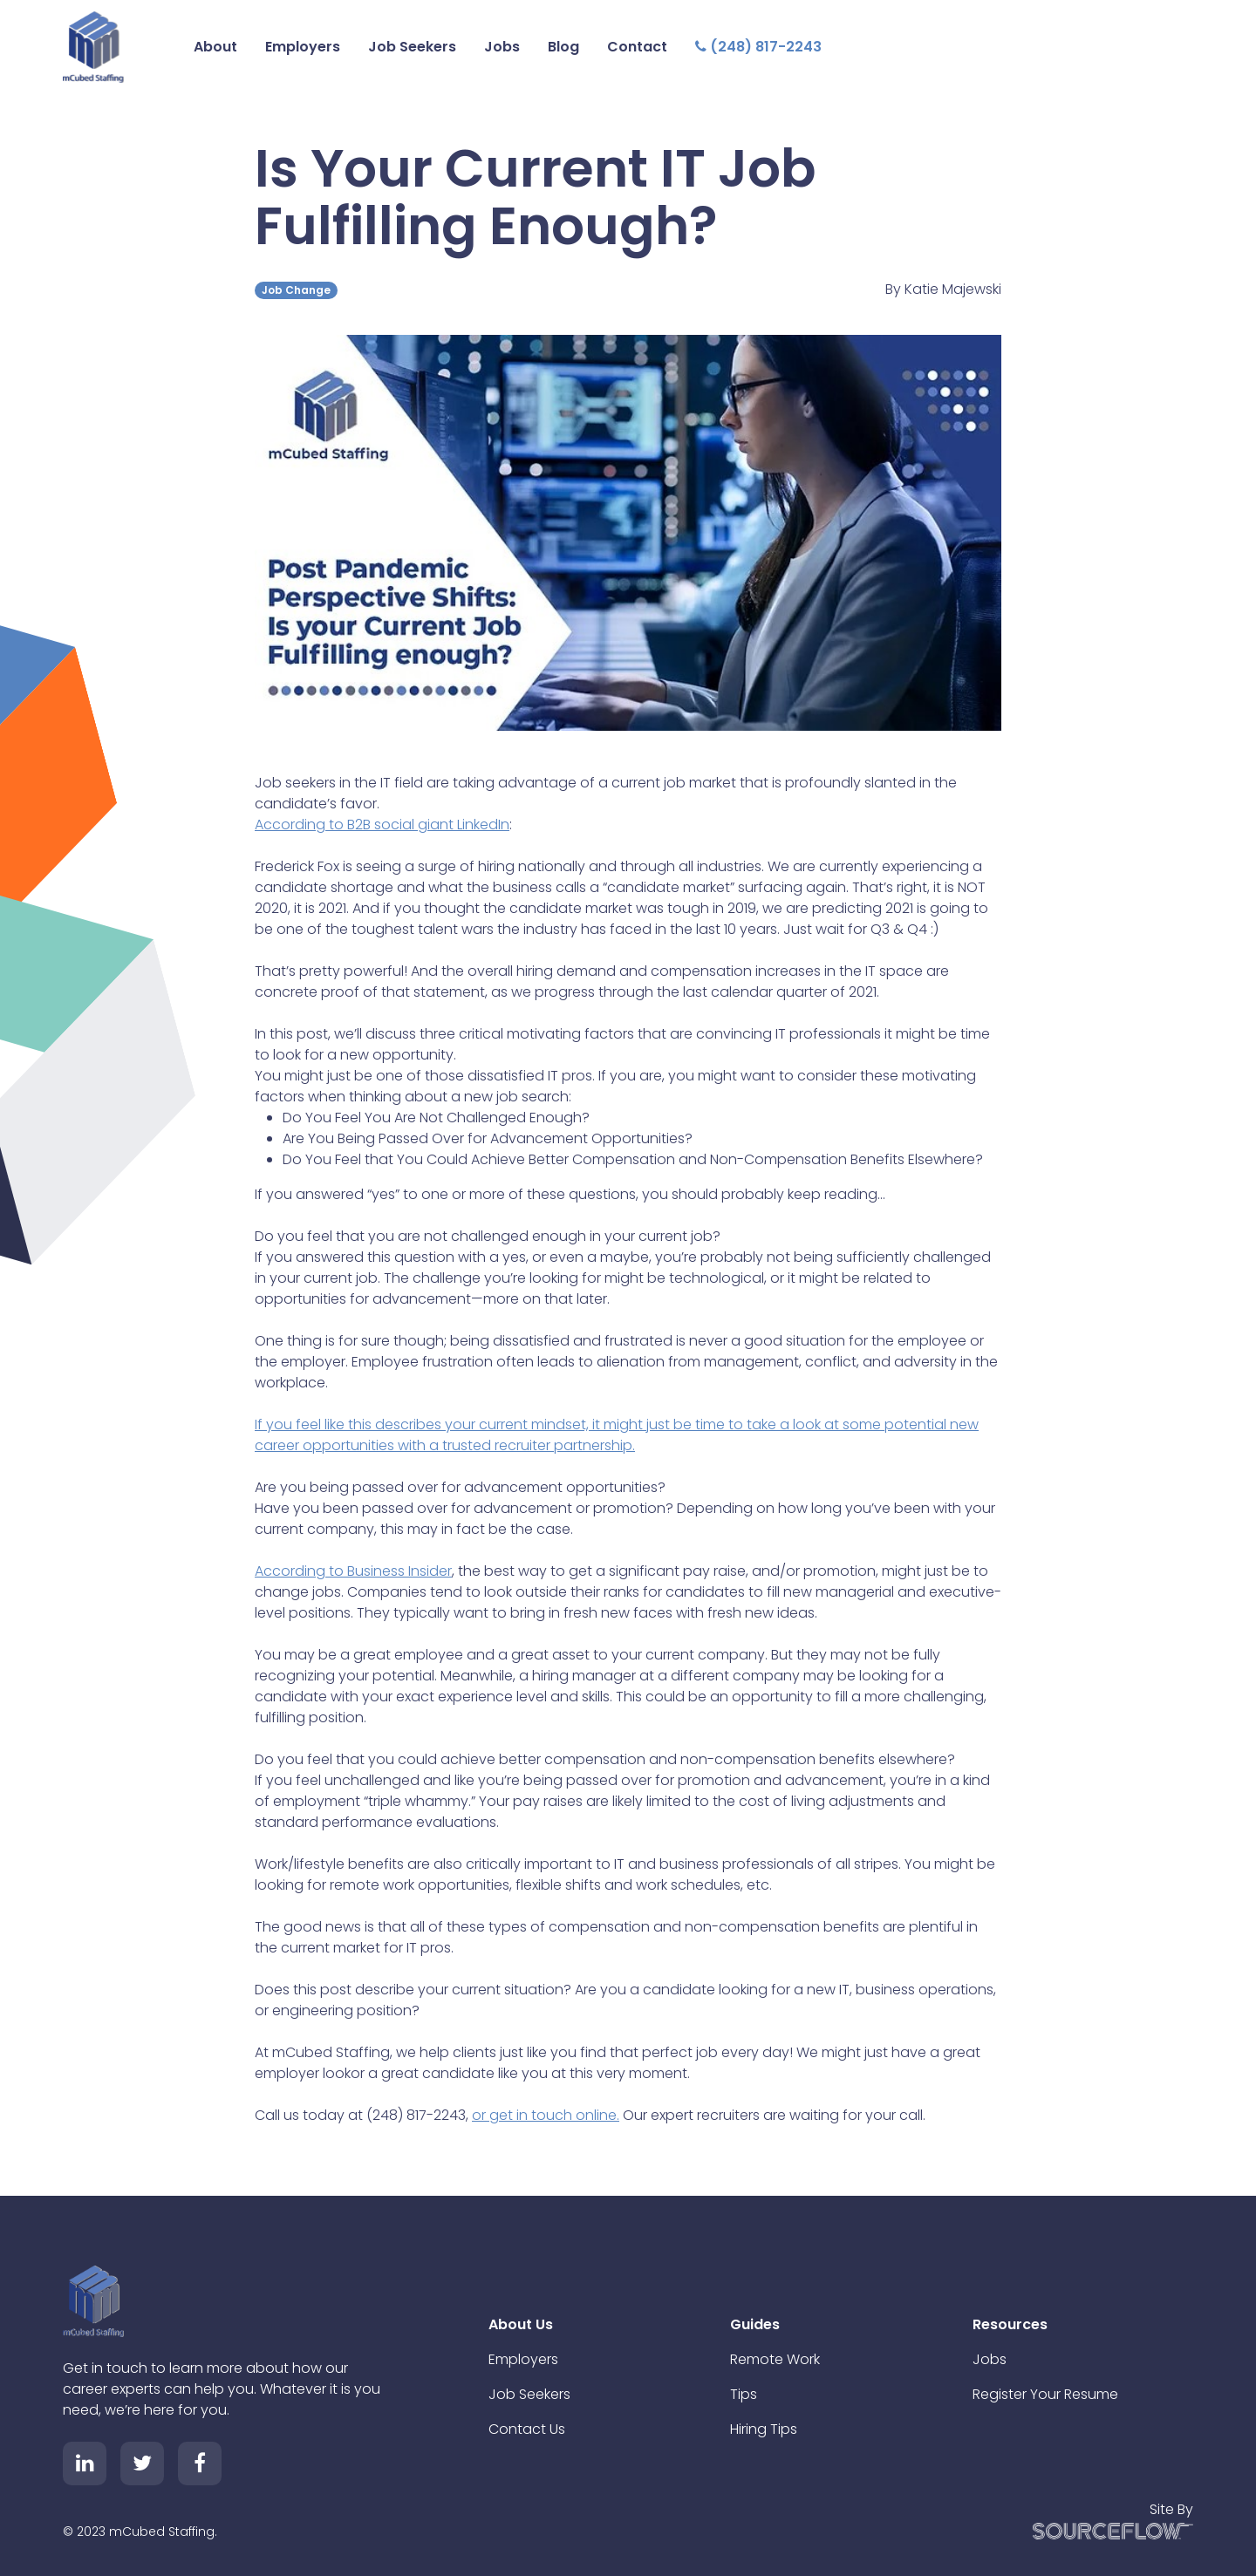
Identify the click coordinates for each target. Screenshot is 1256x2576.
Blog (563, 47)
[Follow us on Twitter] (142, 2463)
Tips (743, 2394)
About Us (520, 2324)
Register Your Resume (1045, 2394)
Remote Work (775, 2359)
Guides (755, 2324)
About (215, 47)
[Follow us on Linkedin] (84, 2463)
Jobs (502, 47)
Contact (637, 47)
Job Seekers (412, 47)
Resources (1010, 2324)
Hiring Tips (763, 2429)
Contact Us (526, 2429)
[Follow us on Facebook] (200, 2463)
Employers (302, 47)
